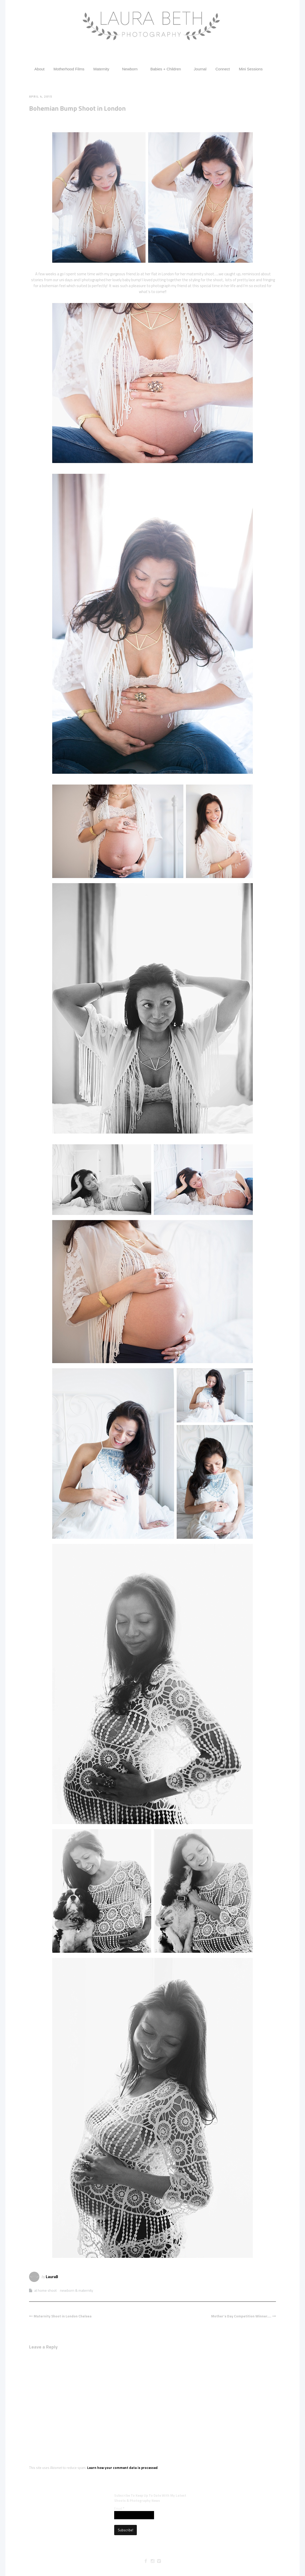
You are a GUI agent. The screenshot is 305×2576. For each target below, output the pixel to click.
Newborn (130, 69)
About (39, 69)
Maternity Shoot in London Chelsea (63, 2316)
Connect (223, 69)
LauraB (52, 2277)
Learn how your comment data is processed (122, 2467)
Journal (200, 69)
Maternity (101, 69)
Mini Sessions (251, 69)
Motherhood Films (68, 69)
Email (119, 2508)
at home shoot (45, 2290)
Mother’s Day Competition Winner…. (241, 2316)
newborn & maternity (76, 2290)
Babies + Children (165, 69)
